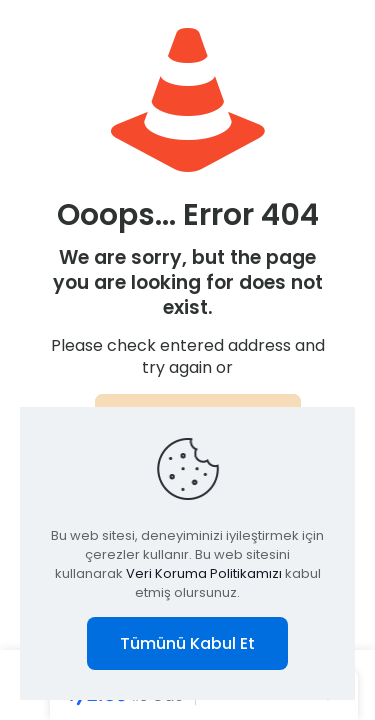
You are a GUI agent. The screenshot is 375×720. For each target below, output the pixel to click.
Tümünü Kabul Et (187, 643)
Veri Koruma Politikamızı (204, 573)
